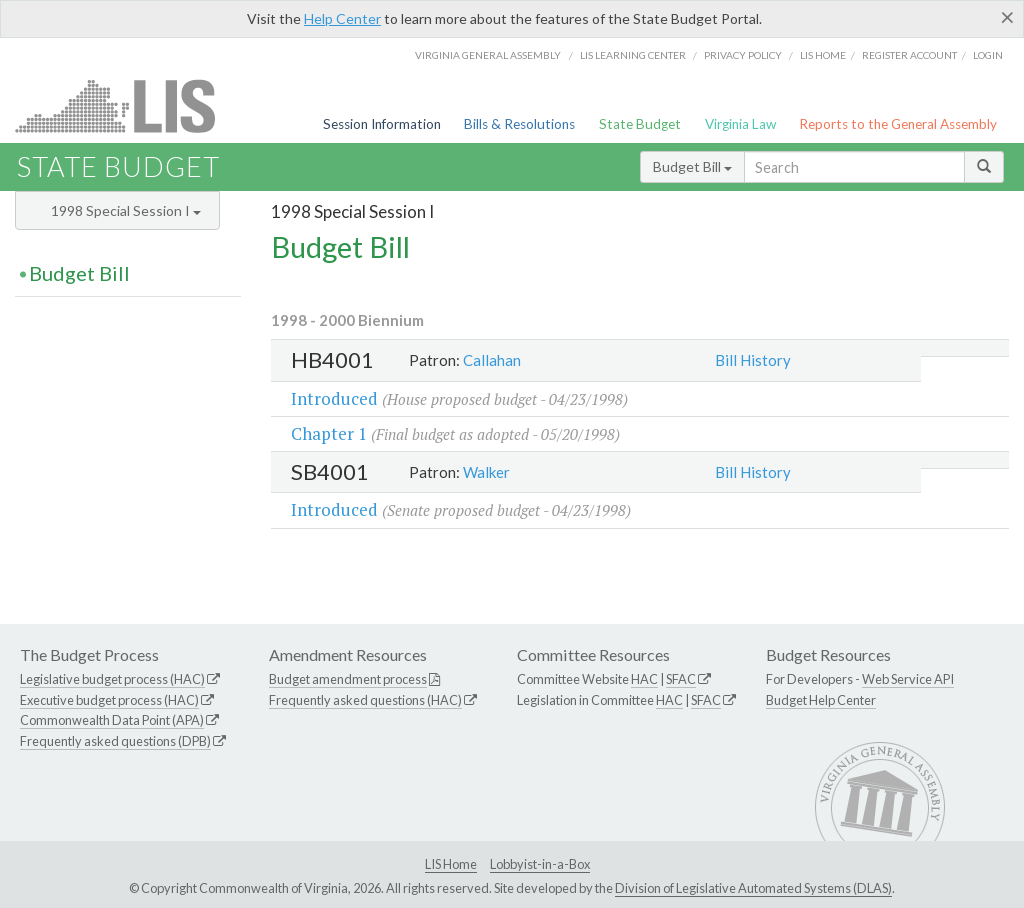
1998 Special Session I (126, 210)
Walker (486, 472)
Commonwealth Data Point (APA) (112, 720)
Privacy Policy (743, 55)
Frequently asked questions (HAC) (365, 700)
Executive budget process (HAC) (109, 700)
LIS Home (451, 864)
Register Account (909, 55)
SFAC (681, 679)
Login (988, 55)
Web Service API (908, 679)
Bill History (753, 360)
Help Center (342, 18)
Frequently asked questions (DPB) (115, 741)
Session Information (382, 124)
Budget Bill (692, 166)
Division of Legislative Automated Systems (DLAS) (753, 888)
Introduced (334, 398)
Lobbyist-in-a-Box (540, 864)
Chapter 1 (329, 433)
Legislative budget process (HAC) (112, 679)
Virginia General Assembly (488, 55)
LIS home (823, 55)
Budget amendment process (348, 679)
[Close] (1007, 17)
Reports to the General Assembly (898, 124)
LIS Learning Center (633, 55)
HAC (644, 679)
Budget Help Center (821, 700)
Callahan (492, 360)
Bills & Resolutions (519, 124)
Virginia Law (740, 124)
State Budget (640, 124)
